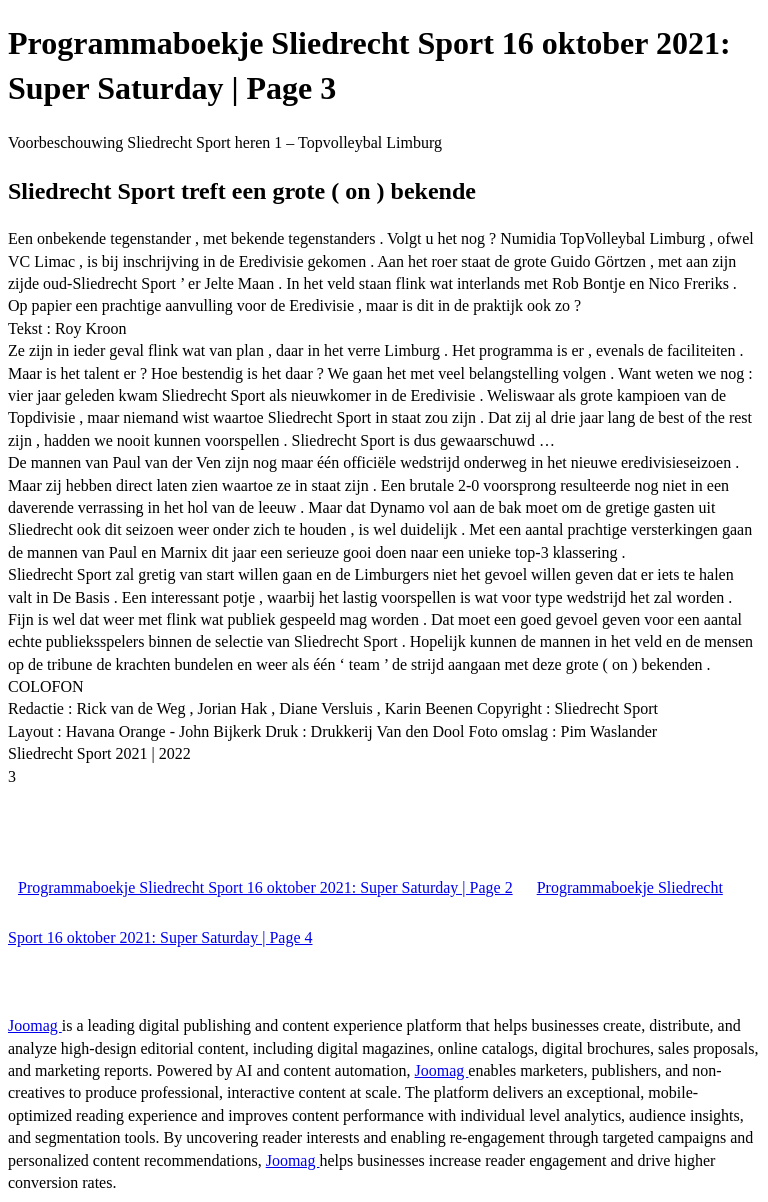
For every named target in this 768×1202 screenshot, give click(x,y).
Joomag (35, 1025)
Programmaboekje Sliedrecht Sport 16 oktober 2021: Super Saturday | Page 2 (265, 887)
